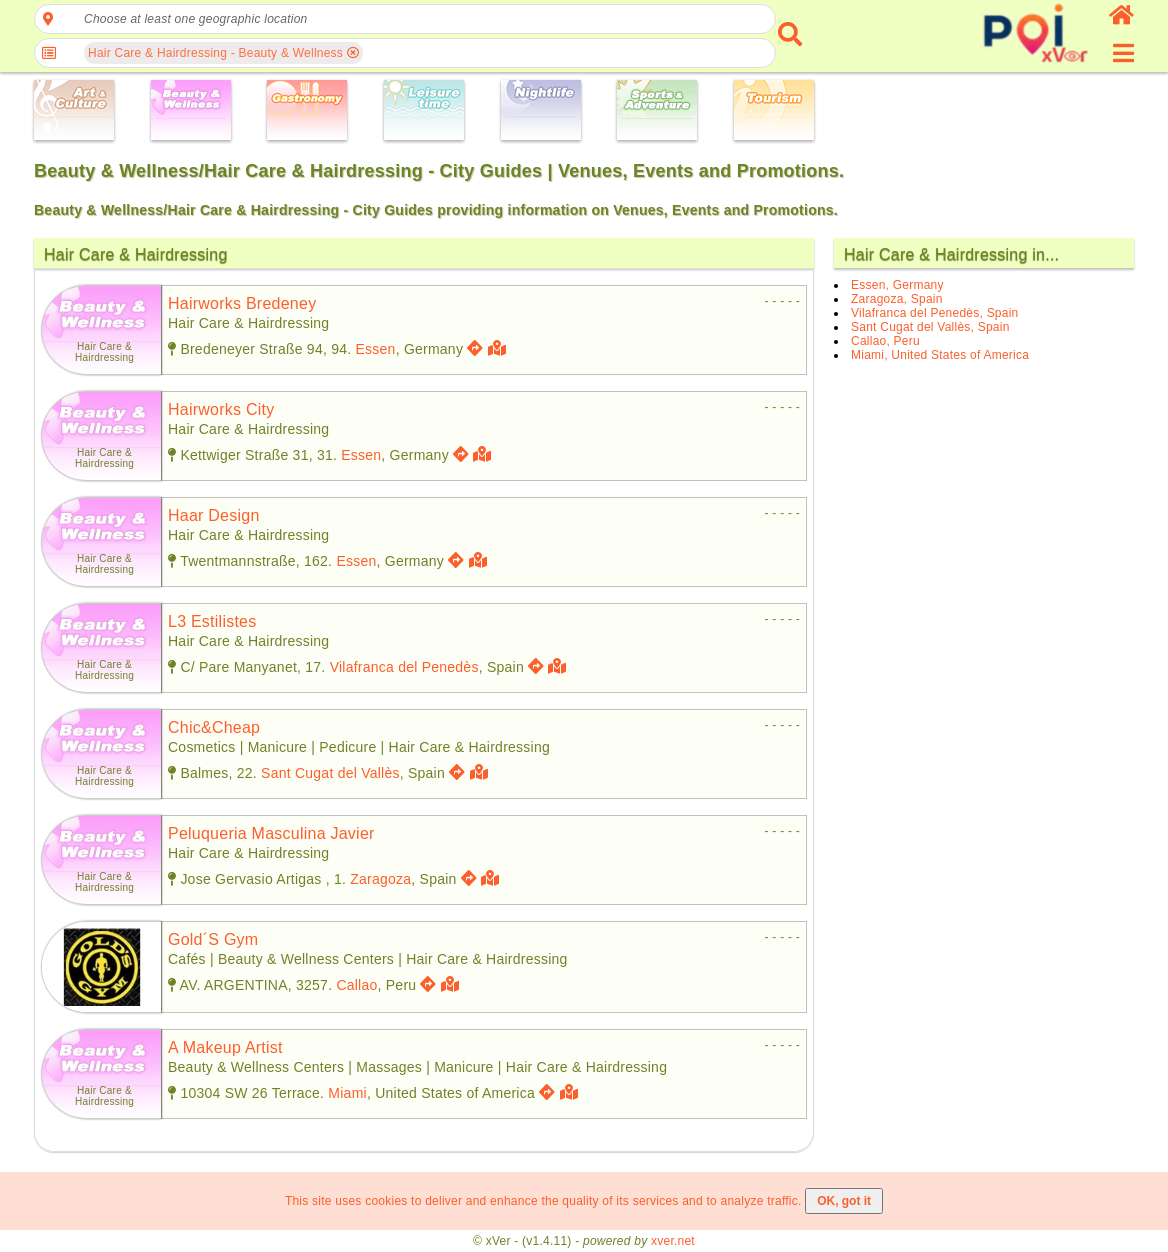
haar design (214, 515)
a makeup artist (225, 1047)
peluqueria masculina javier (271, 833)
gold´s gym (213, 939)
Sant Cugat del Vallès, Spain (930, 327)
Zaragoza (380, 879)
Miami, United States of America (940, 355)
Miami (347, 1093)
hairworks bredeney (242, 303)
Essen (376, 349)
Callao (356, 985)
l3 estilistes (212, 621)
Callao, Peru (885, 341)
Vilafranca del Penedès (404, 667)
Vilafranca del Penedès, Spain (935, 313)
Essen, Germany (897, 285)
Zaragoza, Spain (897, 299)
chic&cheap (214, 727)
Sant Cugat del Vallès (330, 773)
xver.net (673, 1241)
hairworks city (221, 409)
